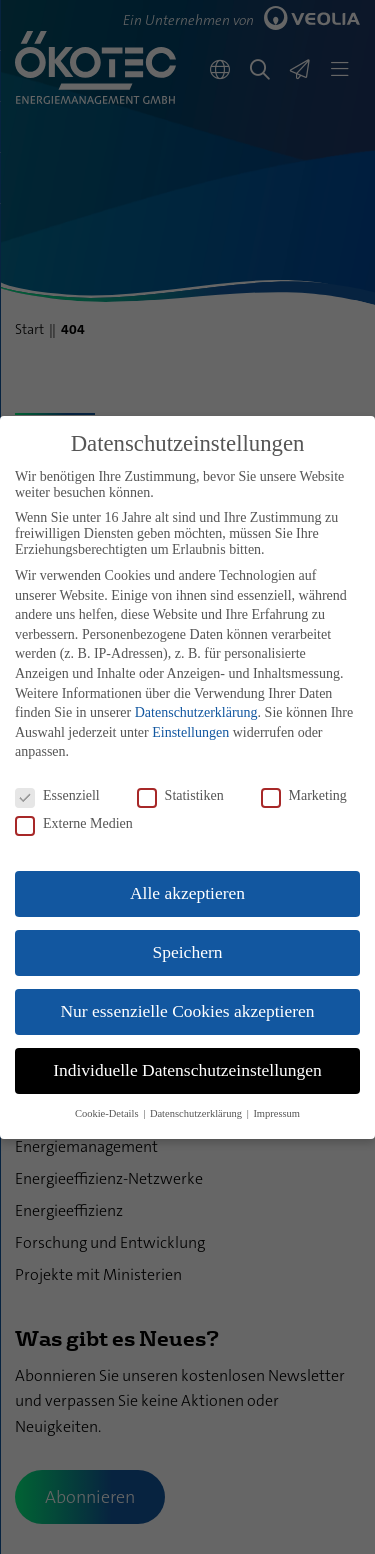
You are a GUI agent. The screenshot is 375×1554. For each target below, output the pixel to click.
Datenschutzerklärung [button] (197, 1113)
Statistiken (180, 796)
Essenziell (57, 796)
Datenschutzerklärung (196, 712)
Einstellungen (190, 732)
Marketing (304, 796)
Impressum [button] (276, 1113)
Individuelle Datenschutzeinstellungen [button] (187, 1070)
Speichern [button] (188, 952)
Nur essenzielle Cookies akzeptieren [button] (187, 1011)
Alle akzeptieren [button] (187, 893)
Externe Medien (74, 824)
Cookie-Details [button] (108, 1113)
